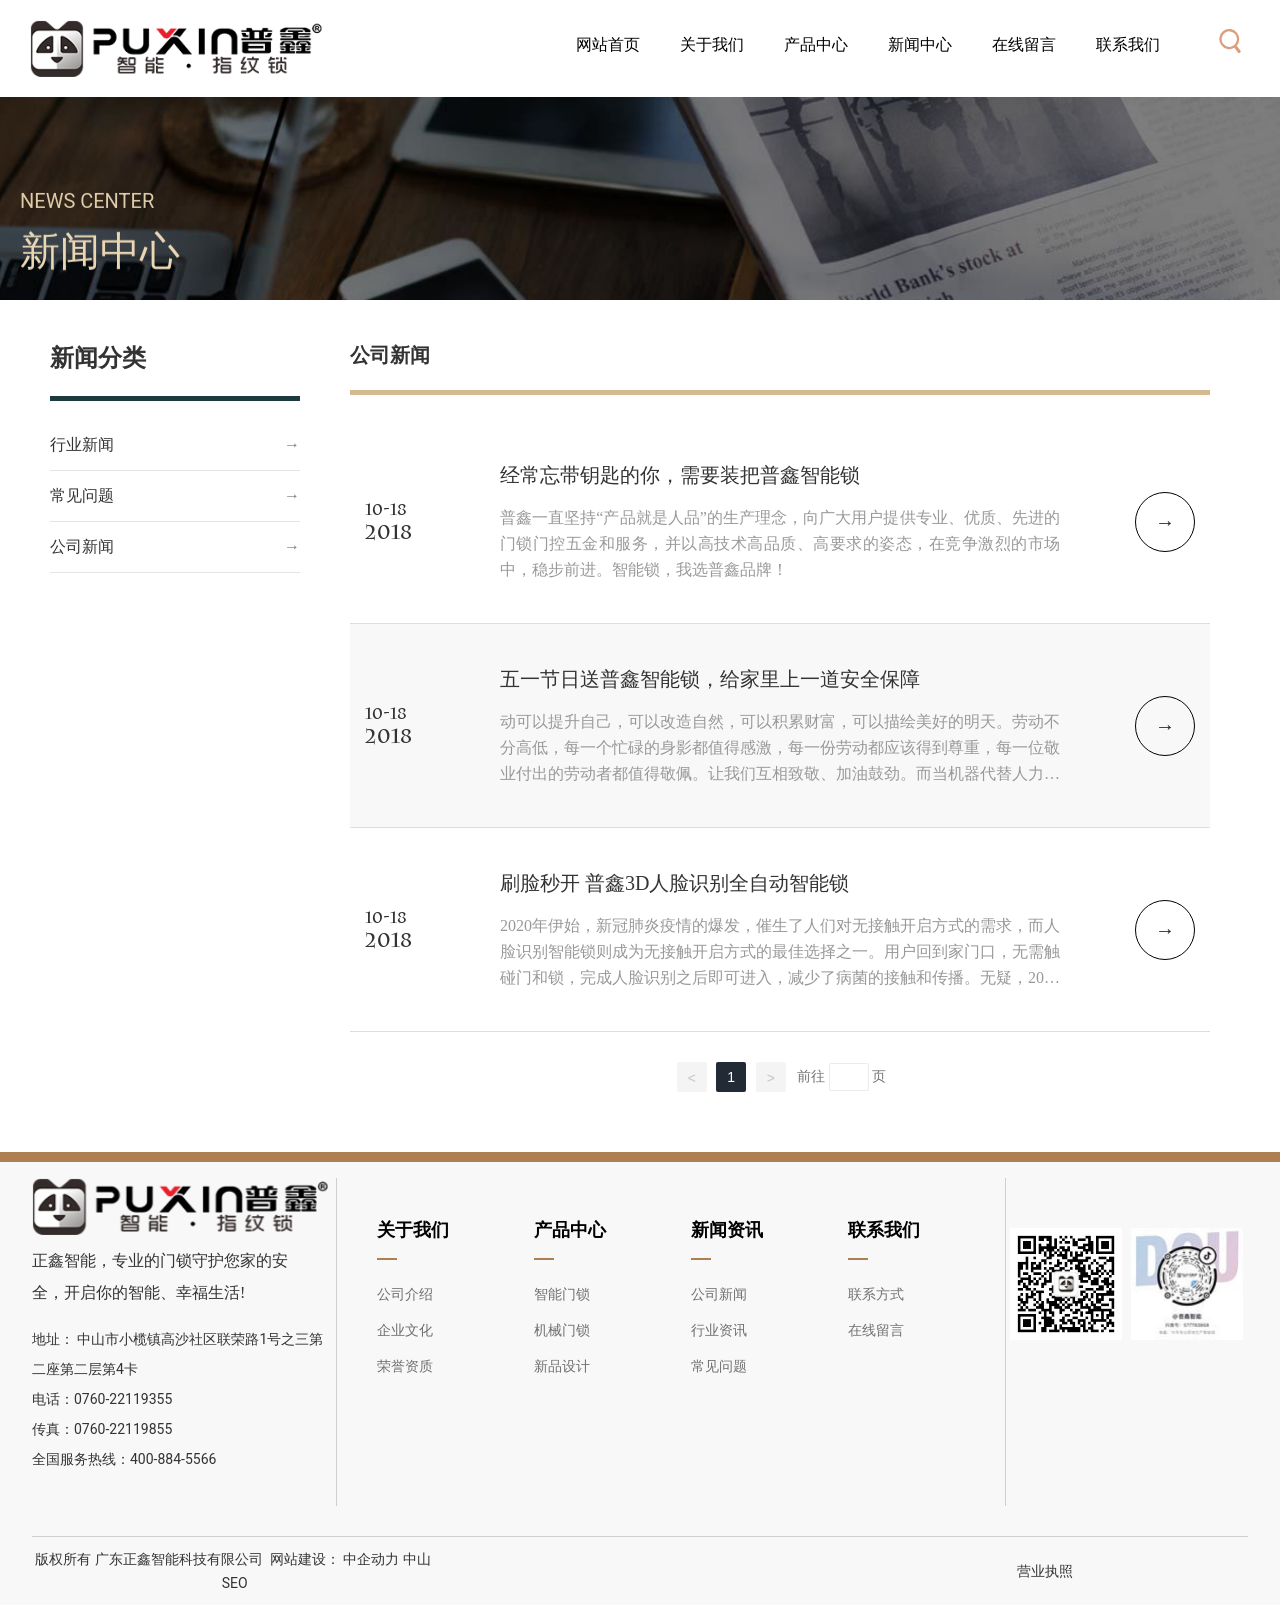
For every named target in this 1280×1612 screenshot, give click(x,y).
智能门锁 (562, 1294)
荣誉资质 (405, 1366)
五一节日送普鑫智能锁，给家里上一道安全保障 (710, 679)
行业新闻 (82, 444)
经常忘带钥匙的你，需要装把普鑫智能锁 (680, 475)
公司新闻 (82, 546)
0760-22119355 (125, 1399)
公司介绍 (405, 1294)
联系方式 (876, 1294)
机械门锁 (562, 1330)
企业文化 (405, 1330)
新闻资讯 (727, 1229)
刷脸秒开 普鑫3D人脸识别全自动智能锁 (674, 883)
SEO (235, 1583)
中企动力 (369, 1559)
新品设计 (562, 1366)
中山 (417, 1559)
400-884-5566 (173, 1459)
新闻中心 (100, 277)
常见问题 (82, 495)
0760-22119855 (123, 1429)
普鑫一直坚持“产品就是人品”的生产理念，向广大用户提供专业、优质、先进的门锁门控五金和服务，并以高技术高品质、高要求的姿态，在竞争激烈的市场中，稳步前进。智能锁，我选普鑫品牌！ (780, 543)
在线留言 (876, 1330)
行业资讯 (719, 1330)
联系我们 (884, 1229)
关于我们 (413, 1229)
